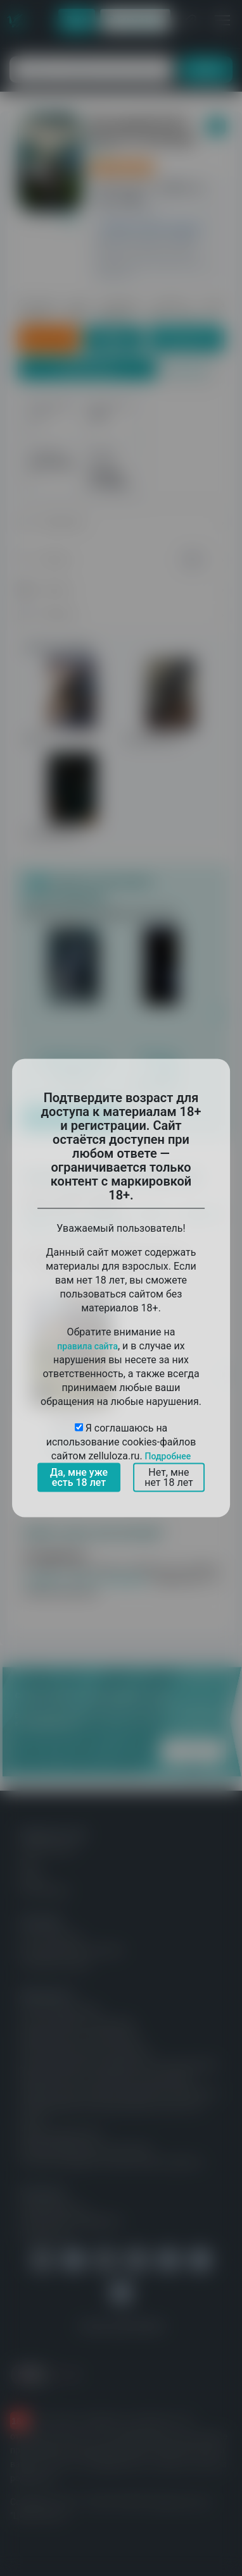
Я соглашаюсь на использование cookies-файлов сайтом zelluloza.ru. (121, 1442)
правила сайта (87, 1346)
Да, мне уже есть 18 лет (79, 1477)
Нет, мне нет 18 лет (168, 1477)
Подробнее (168, 1456)
